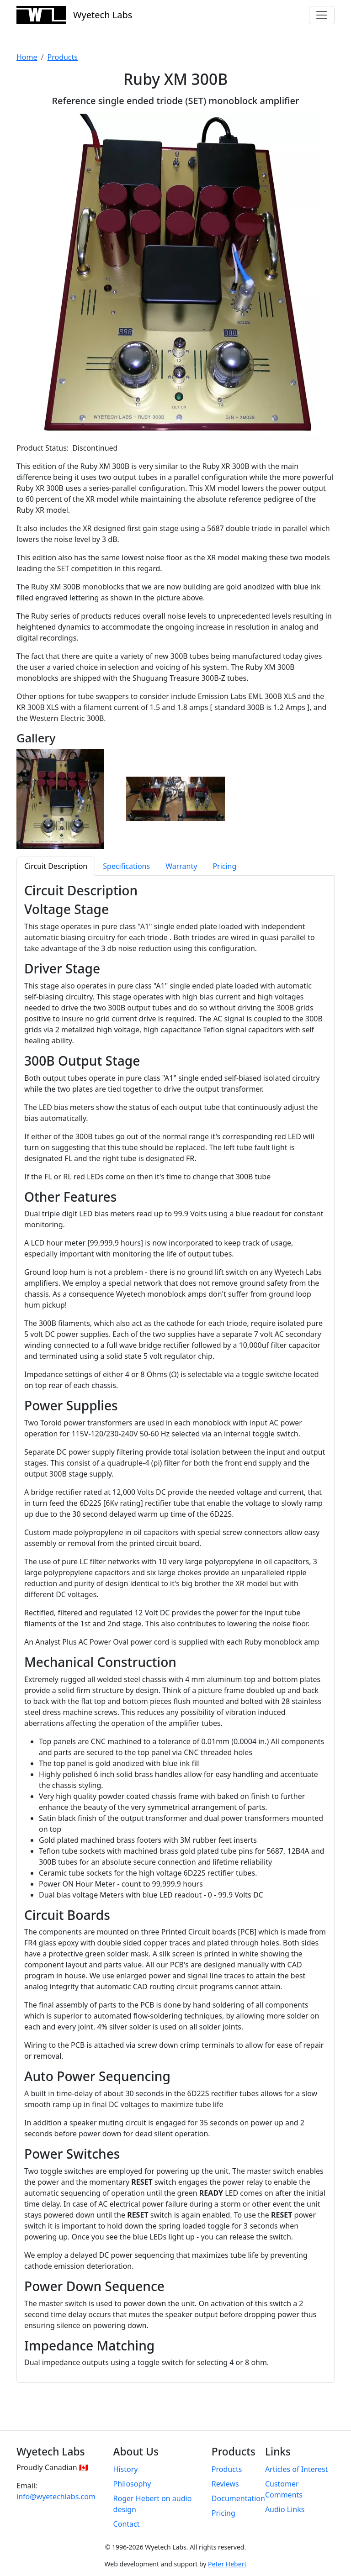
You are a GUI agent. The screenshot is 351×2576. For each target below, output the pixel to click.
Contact (126, 2524)
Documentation (238, 2498)
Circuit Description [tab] (55, 866)
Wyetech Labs (74, 15)
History (125, 2469)
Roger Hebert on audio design (152, 2503)
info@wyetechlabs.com (56, 2497)
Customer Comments (284, 2489)
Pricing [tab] (224, 866)
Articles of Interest (296, 2469)
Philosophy (132, 2484)
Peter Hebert (227, 2564)
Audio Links (285, 2509)
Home (26, 57)
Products (62, 57)
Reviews (225, 2484)
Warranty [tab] (181, 866)
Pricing (223, 2513)
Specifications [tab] (126, 866)
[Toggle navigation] (322, 15)
